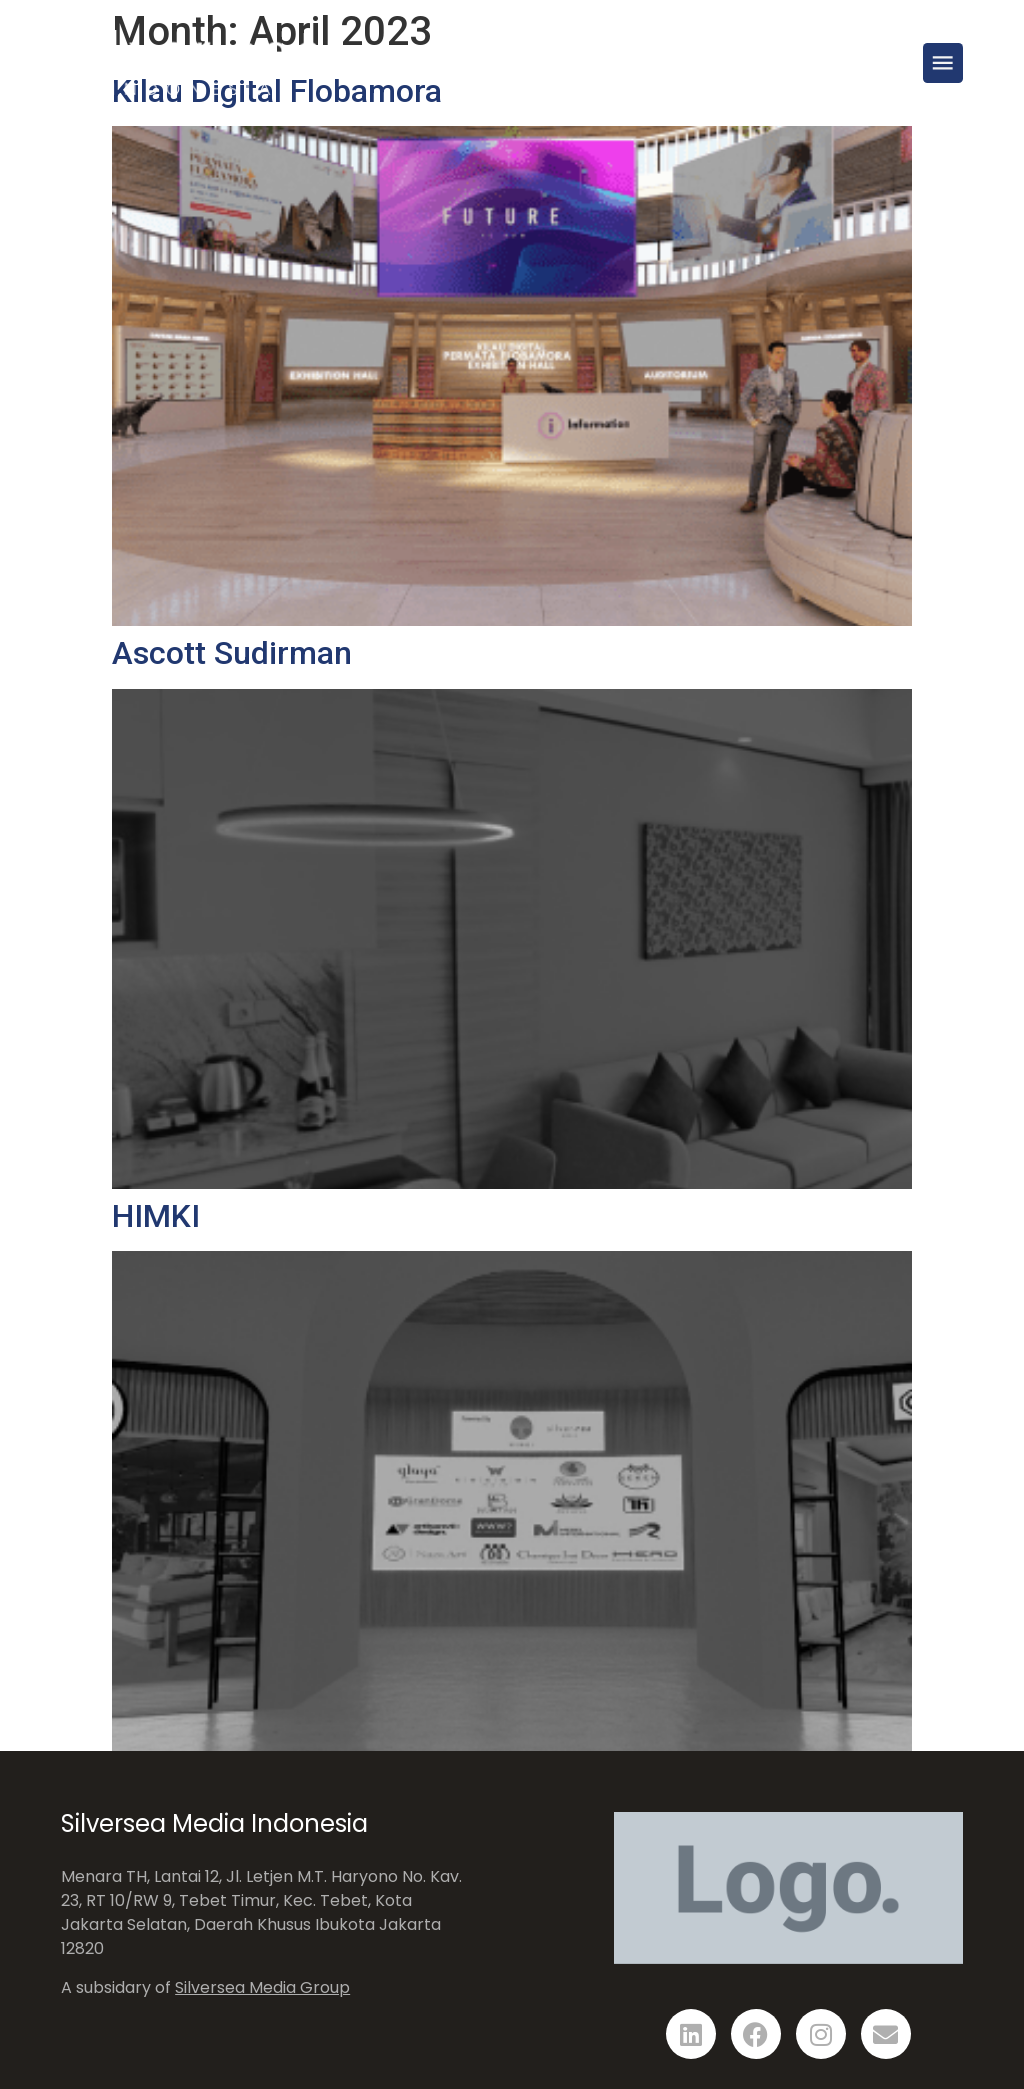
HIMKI (156, 1216)
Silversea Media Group (262, 1987)
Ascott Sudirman (232, 653)
